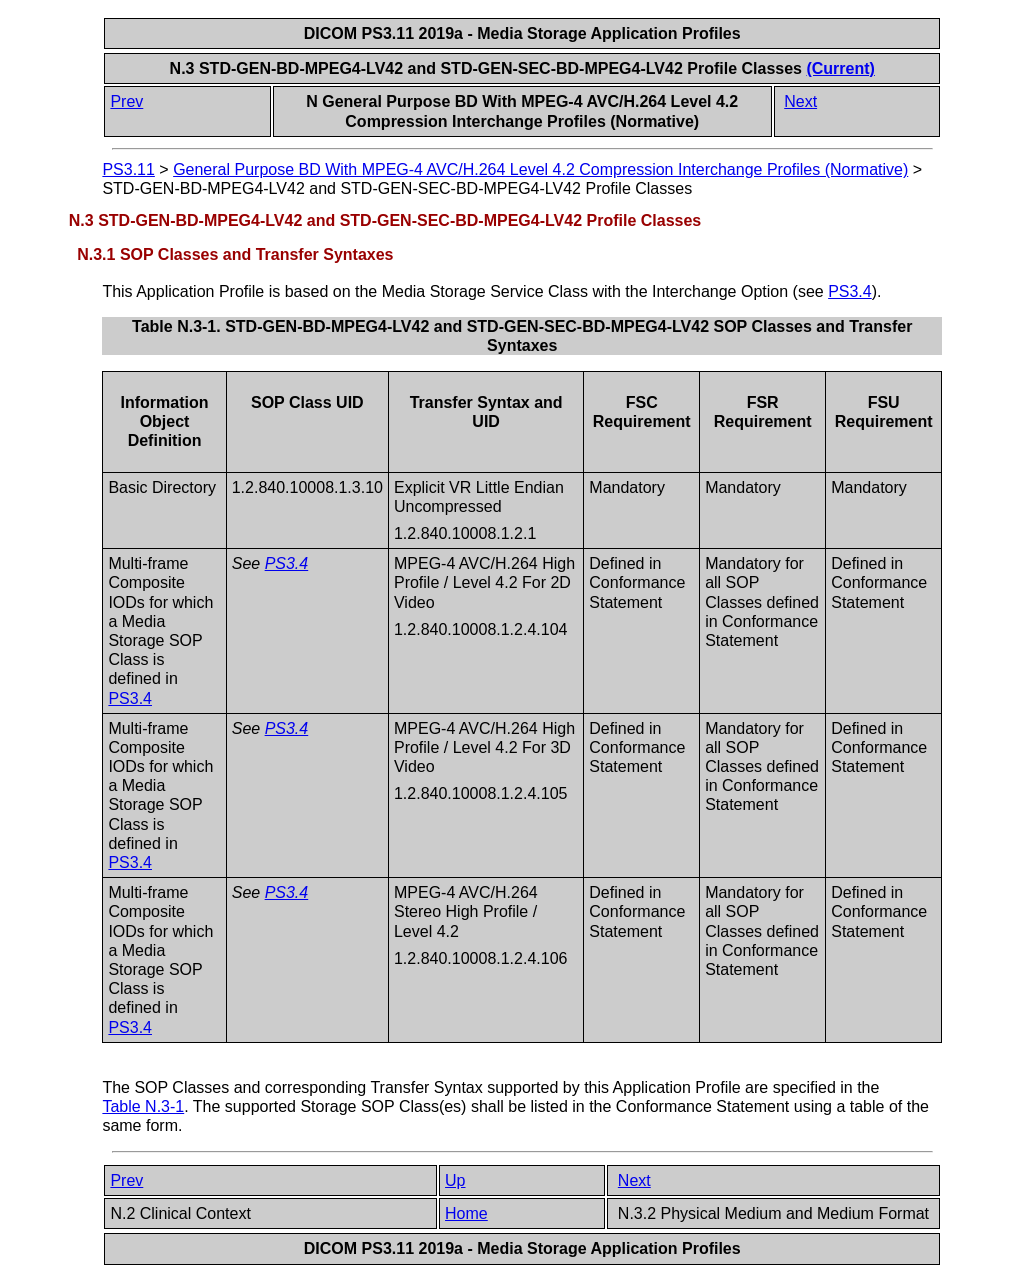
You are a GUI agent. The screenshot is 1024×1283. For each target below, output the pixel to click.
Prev (126, 101)
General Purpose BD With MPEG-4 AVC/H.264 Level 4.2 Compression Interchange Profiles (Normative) (540, 169)
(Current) (840, 68)
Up (455, 1180)
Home (466, 1213)
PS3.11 (128, 169)
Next (800, 101)
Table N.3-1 (143, 1106)
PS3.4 (850, 291)
